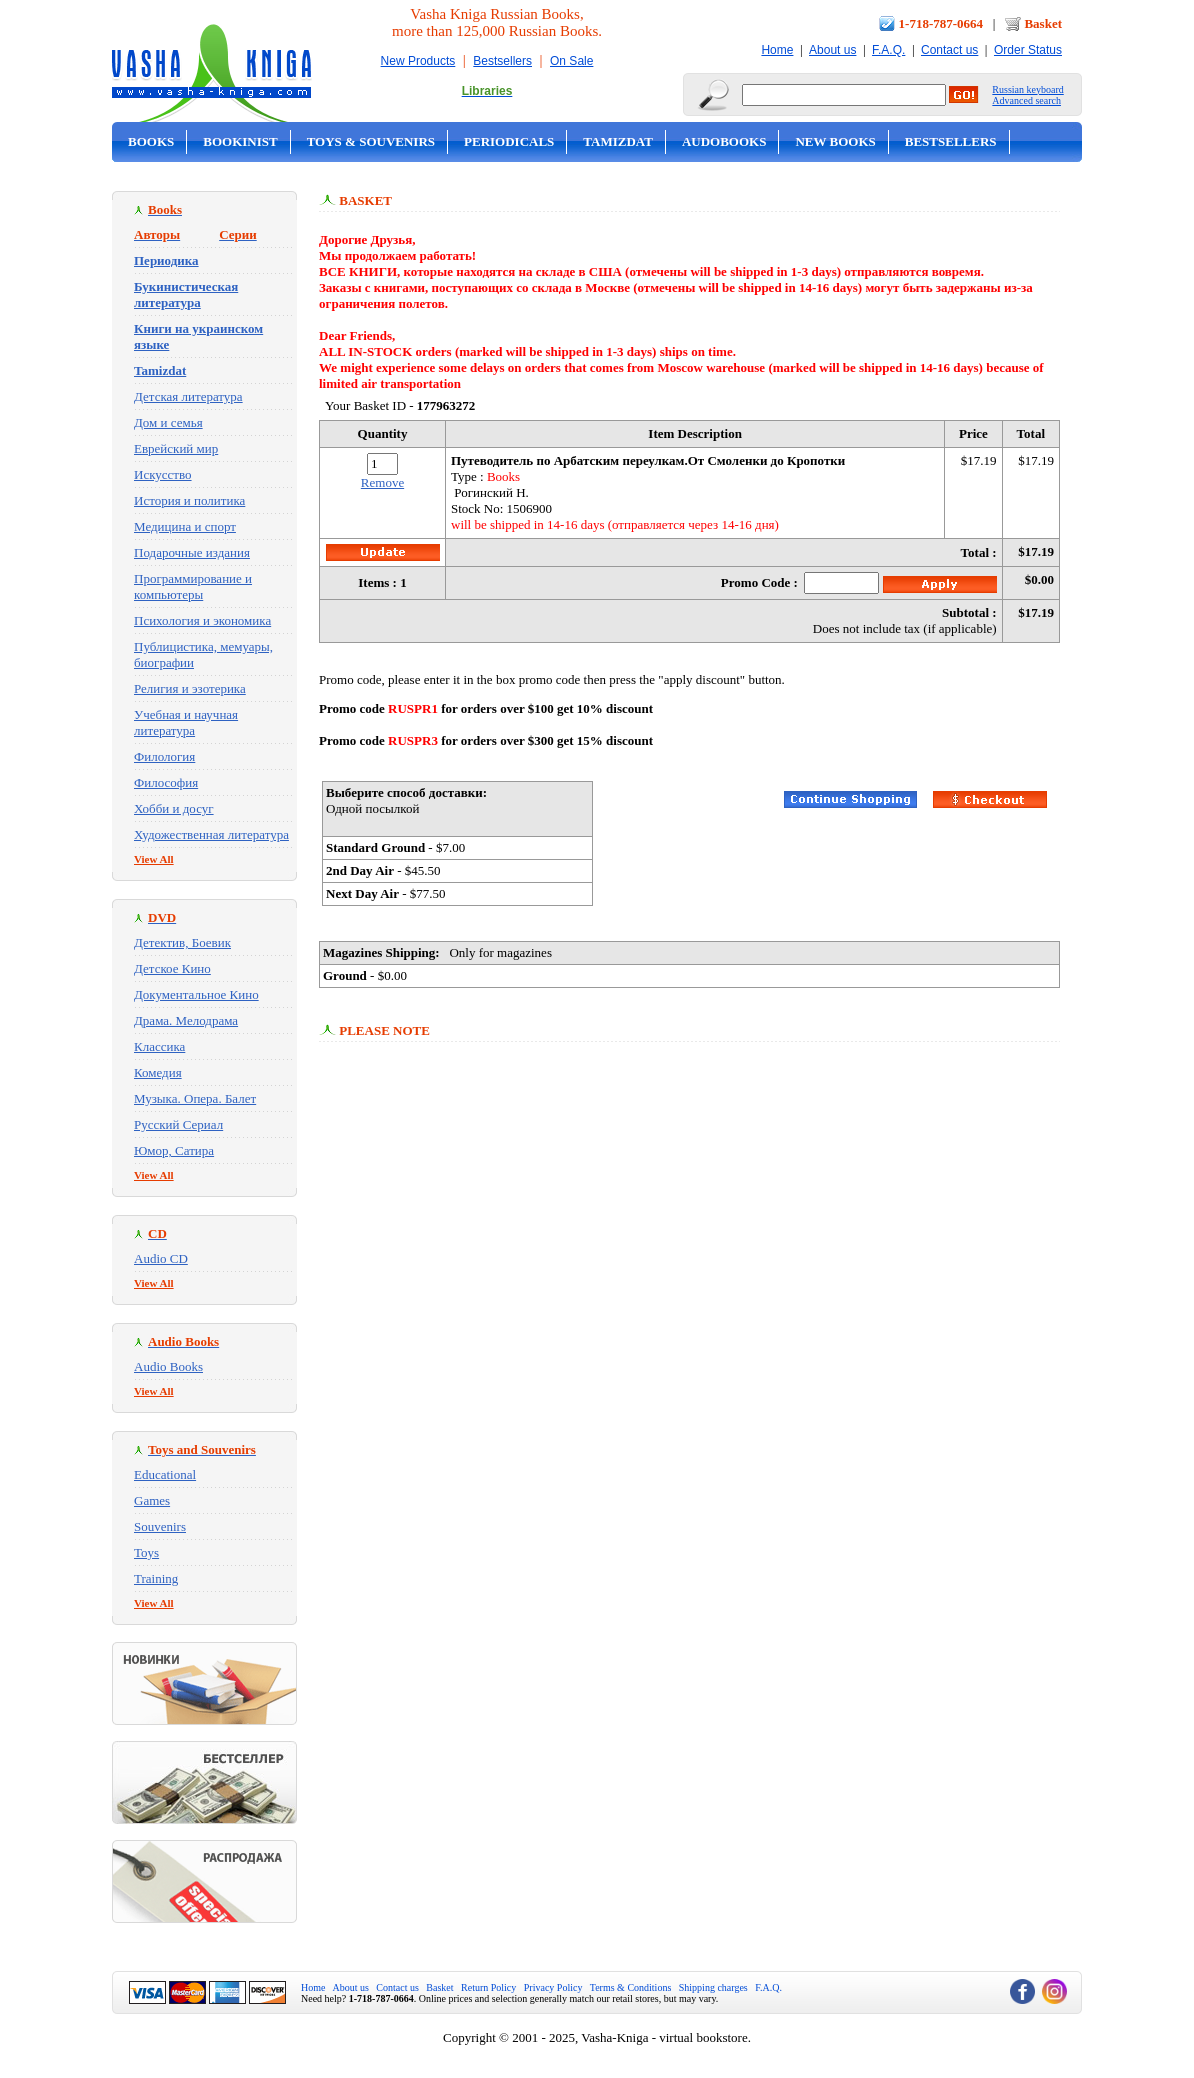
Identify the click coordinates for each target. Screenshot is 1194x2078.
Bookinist (240, 141)
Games (152, 1500)
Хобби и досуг (174, 808)
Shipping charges (713, 1987)
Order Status (1028, 50)
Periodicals (509, 141)
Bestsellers (502, 61)
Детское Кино (172, 968)
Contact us (949, 50)
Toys (146, 1552)
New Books (835, 141)
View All (154, 859)
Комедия (158, 1072)
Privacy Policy (553, 1987)
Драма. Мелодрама (186, 1020)
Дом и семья (168, 422)
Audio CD (161, 1258)
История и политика (189, 500)
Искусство (163, 474)
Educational (165, 1474)
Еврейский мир (176, 448)
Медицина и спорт (185, 526)
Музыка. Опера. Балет (195, 1098)
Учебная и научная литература (186, 722)
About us (832, 50)
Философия (166, 782)
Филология (164, 756)
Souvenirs (160, 1526)
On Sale (571, 61)
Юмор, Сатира (174, 1150)
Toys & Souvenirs (371, 141)
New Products (418, 61)
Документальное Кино (196, 994)
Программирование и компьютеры (193, 586)
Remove (382, 482)
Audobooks (724, 141)
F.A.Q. (888, 50)
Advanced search (1026, 100)
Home (777, 50)
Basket (1043, 23)
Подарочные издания (192, 552)
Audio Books (168, 1366)
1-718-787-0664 (941, 23)
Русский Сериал (178, 1124)
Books (151, 141)
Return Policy (488, 1987)
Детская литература (188, 396)
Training (156, 1578)
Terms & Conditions (631, 1987)
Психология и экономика (202, 620)
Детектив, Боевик (182, 942)
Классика (159, 1046)
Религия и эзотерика (190, 688)
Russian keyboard (1027, 89)
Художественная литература (211, 834)
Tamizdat (618, 141)
